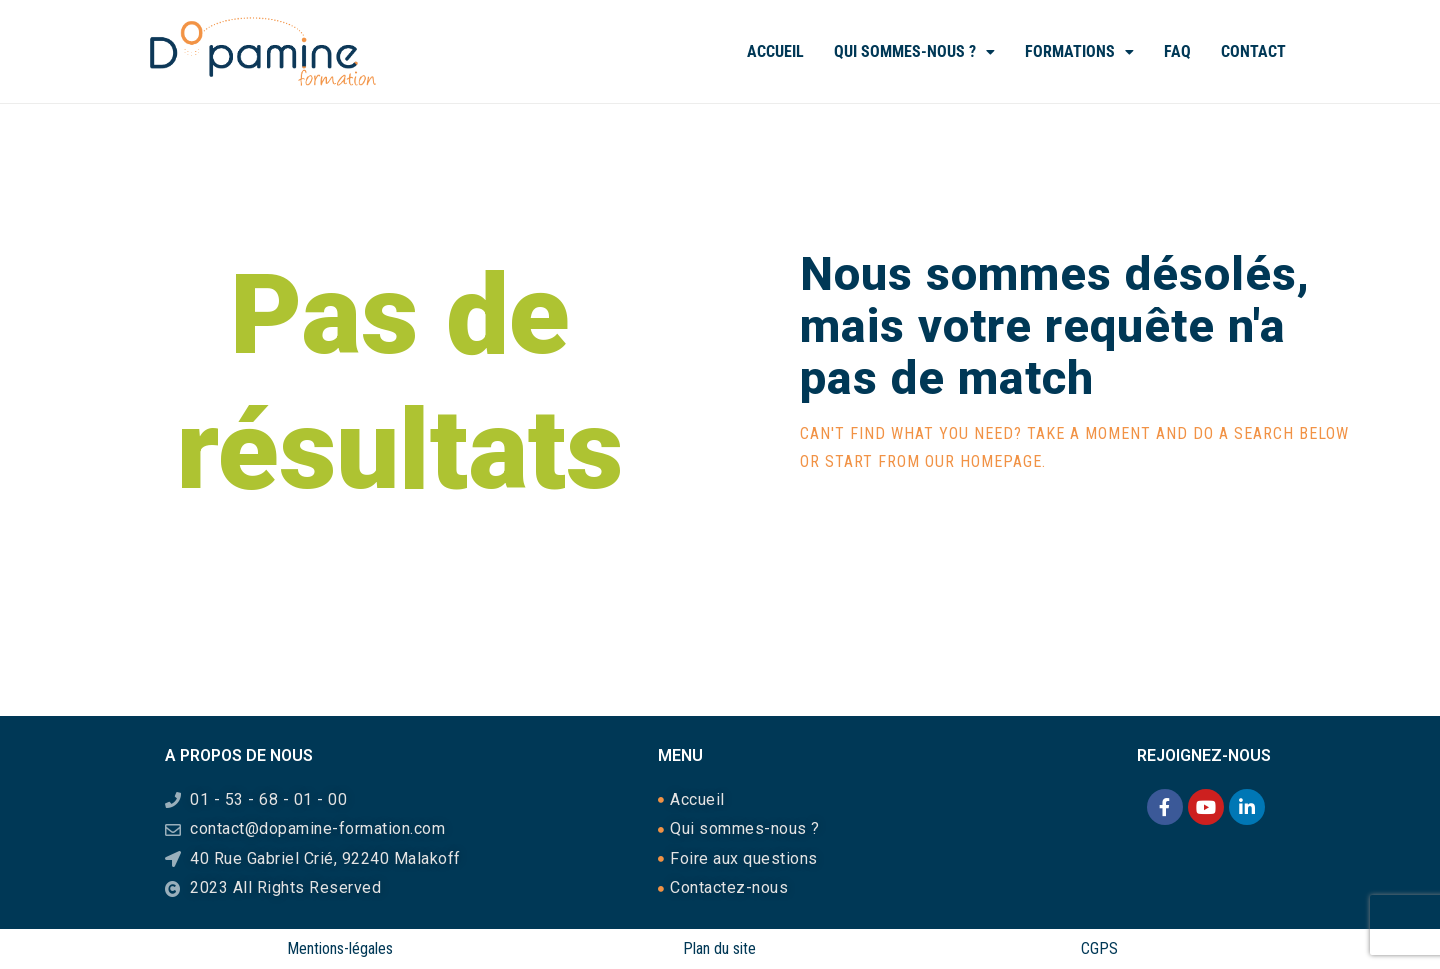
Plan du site (719, 948)
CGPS (1099, 948)
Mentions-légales (340, 948)
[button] (914, 52)
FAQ (1177, 51)
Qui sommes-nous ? (914, 51)
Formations (1079, 51)
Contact (1253, 51)
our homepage (983, 461)
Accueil (775, 51)
